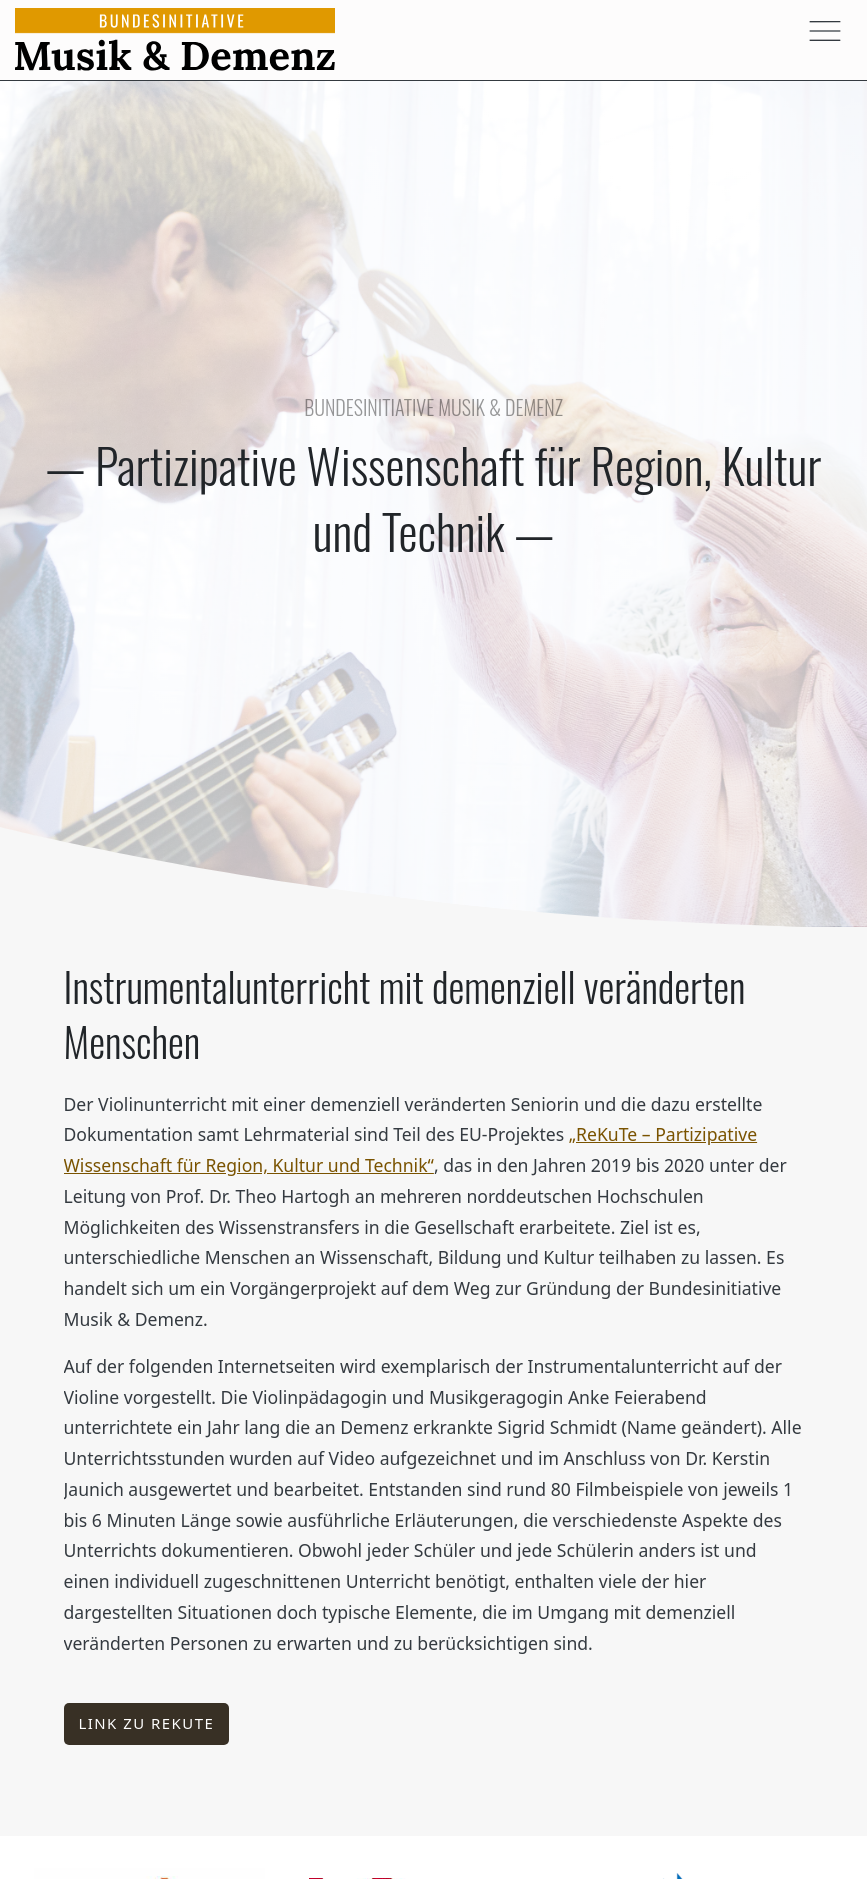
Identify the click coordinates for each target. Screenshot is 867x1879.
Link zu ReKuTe (146, 1723)
